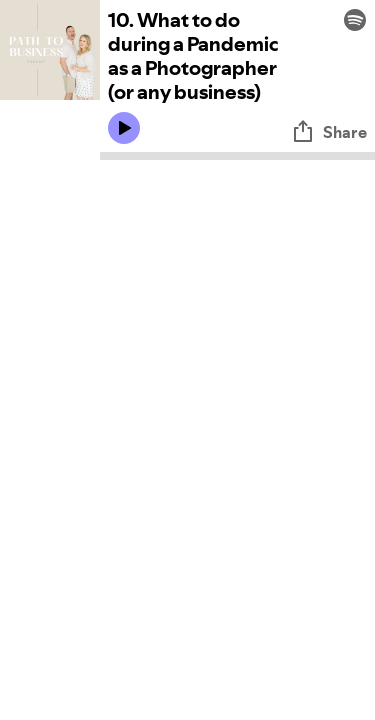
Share (329, 132)
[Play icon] (124, 128)
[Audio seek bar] (237, 156)
